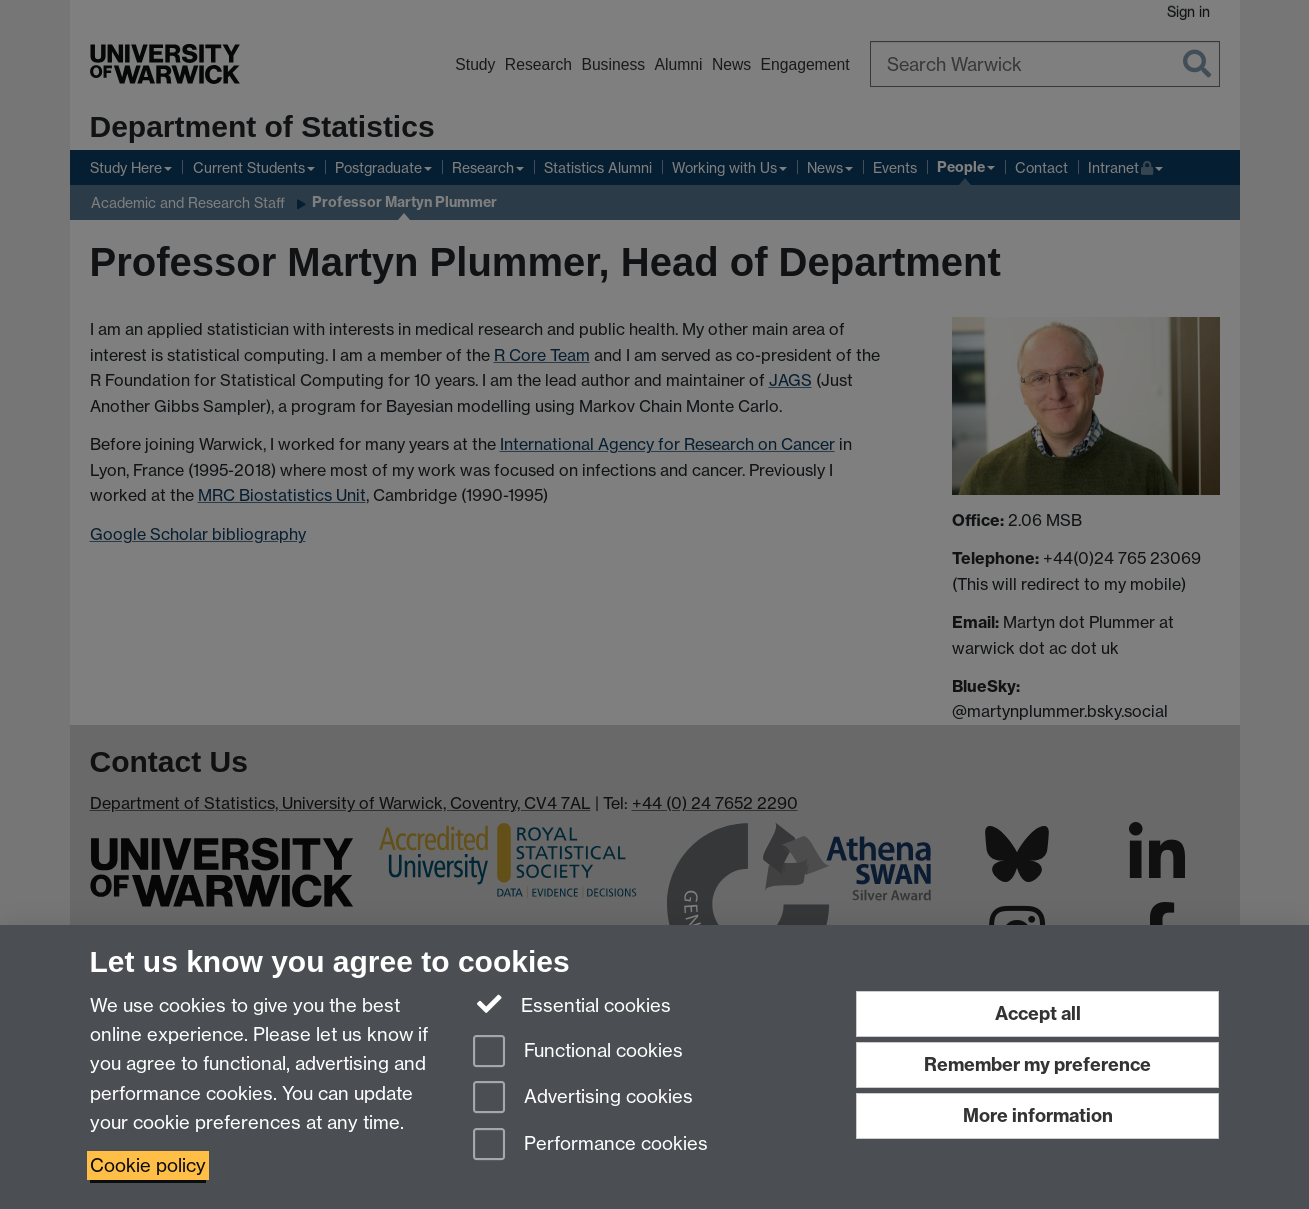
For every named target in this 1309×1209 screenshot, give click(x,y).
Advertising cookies (583, 1098)
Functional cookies (578, 1052)
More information (1038, 1115)
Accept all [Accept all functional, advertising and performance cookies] (1038, 1013)
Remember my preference (1037, 1064)
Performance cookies (590, 1145)
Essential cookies (572, 1004)
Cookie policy (148, 1165)
